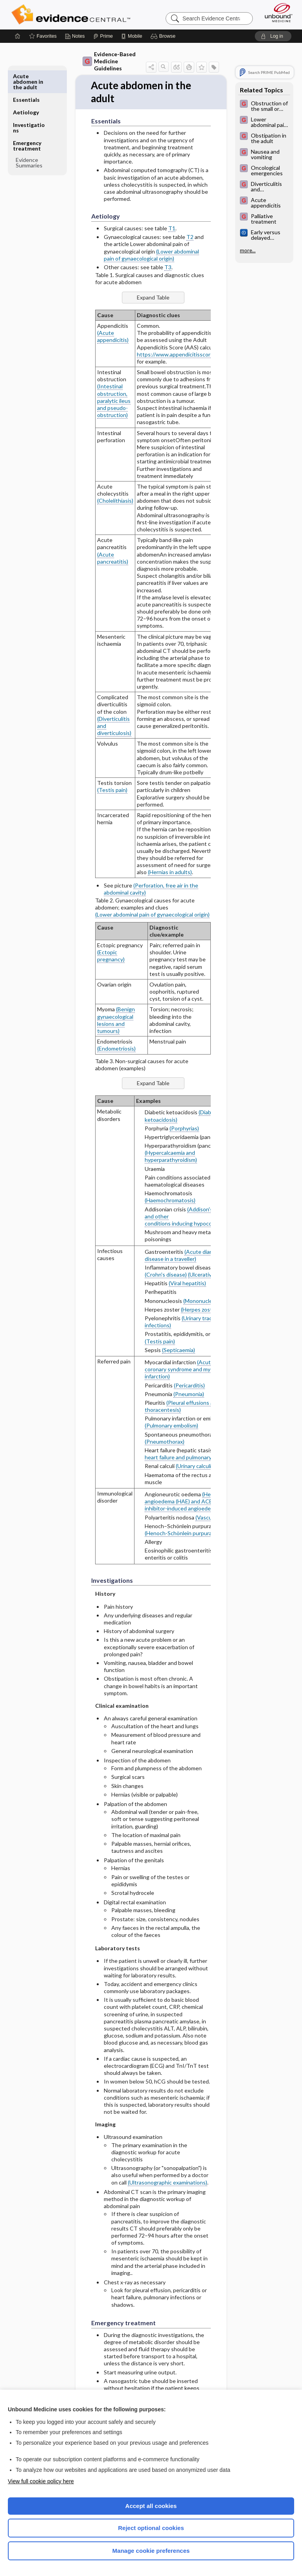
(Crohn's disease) (166, 1274)
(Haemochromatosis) (170, 1200)
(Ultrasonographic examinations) (167, 2182)
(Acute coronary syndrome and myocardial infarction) (187, 1369)
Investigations (29, 104)
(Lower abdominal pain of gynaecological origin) (151, 255)
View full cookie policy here (41, 2481)
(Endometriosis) (116, 1048)
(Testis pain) (112, 790)
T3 (167, 267)
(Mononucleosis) (203, 1300)
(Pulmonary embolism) (171, 1425)
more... (248, 250)
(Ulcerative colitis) (210, 1274)
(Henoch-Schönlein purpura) (179, 1533)
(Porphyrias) (184, 1128)
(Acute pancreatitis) (112, 558)
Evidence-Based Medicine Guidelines (109, 61)
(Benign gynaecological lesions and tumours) (116, 1020)
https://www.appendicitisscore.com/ (181, 354)
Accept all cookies (151, 2506)
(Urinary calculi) (194, 1466)
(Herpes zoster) (200, 1309)
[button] (164, 36)
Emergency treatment (27, 122)
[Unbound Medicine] (276, 12)
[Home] (17, 36)
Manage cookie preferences (151, 2550)
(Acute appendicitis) (113, 337)
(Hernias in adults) (170, 872)
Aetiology (26, 88)
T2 (189, 237)
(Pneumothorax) (164, 1441)
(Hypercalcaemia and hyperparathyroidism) (171, 1156)
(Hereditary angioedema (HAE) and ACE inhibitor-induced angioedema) (187, 1501)
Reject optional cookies (151, 2528)
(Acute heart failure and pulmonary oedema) (189, 1454)
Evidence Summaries (29, 139)
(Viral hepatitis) (187, 1283)
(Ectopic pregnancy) (111, 956)
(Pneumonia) (188, 1394)
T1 (171, 228)
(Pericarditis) (189, 1385)
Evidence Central (72, 14)
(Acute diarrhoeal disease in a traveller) (186, 1255)
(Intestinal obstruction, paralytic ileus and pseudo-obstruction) (114, 401)
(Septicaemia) (178, 1350)
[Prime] (103, 36)
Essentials (26, 76)
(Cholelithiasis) (115, 501)
